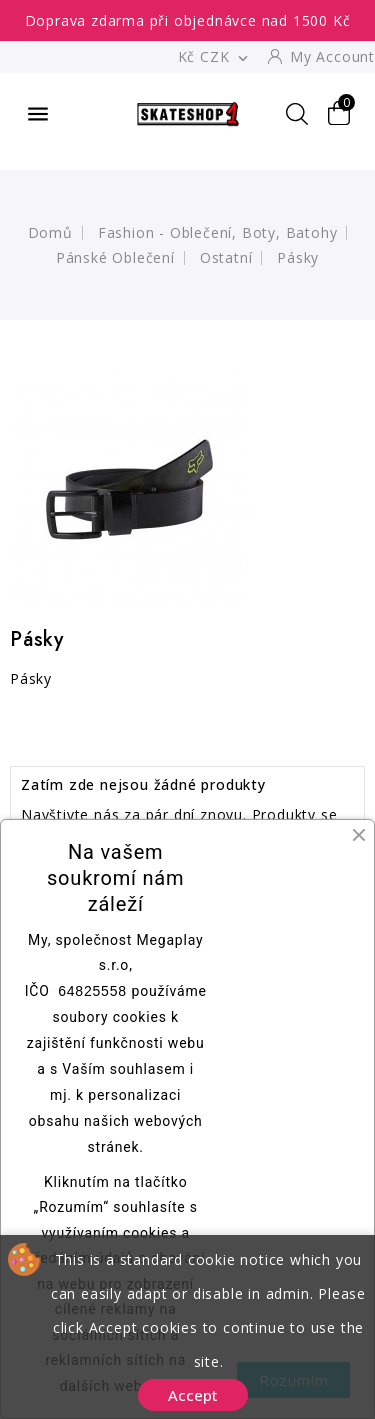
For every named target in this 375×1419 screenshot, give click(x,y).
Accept (193, 1395)
